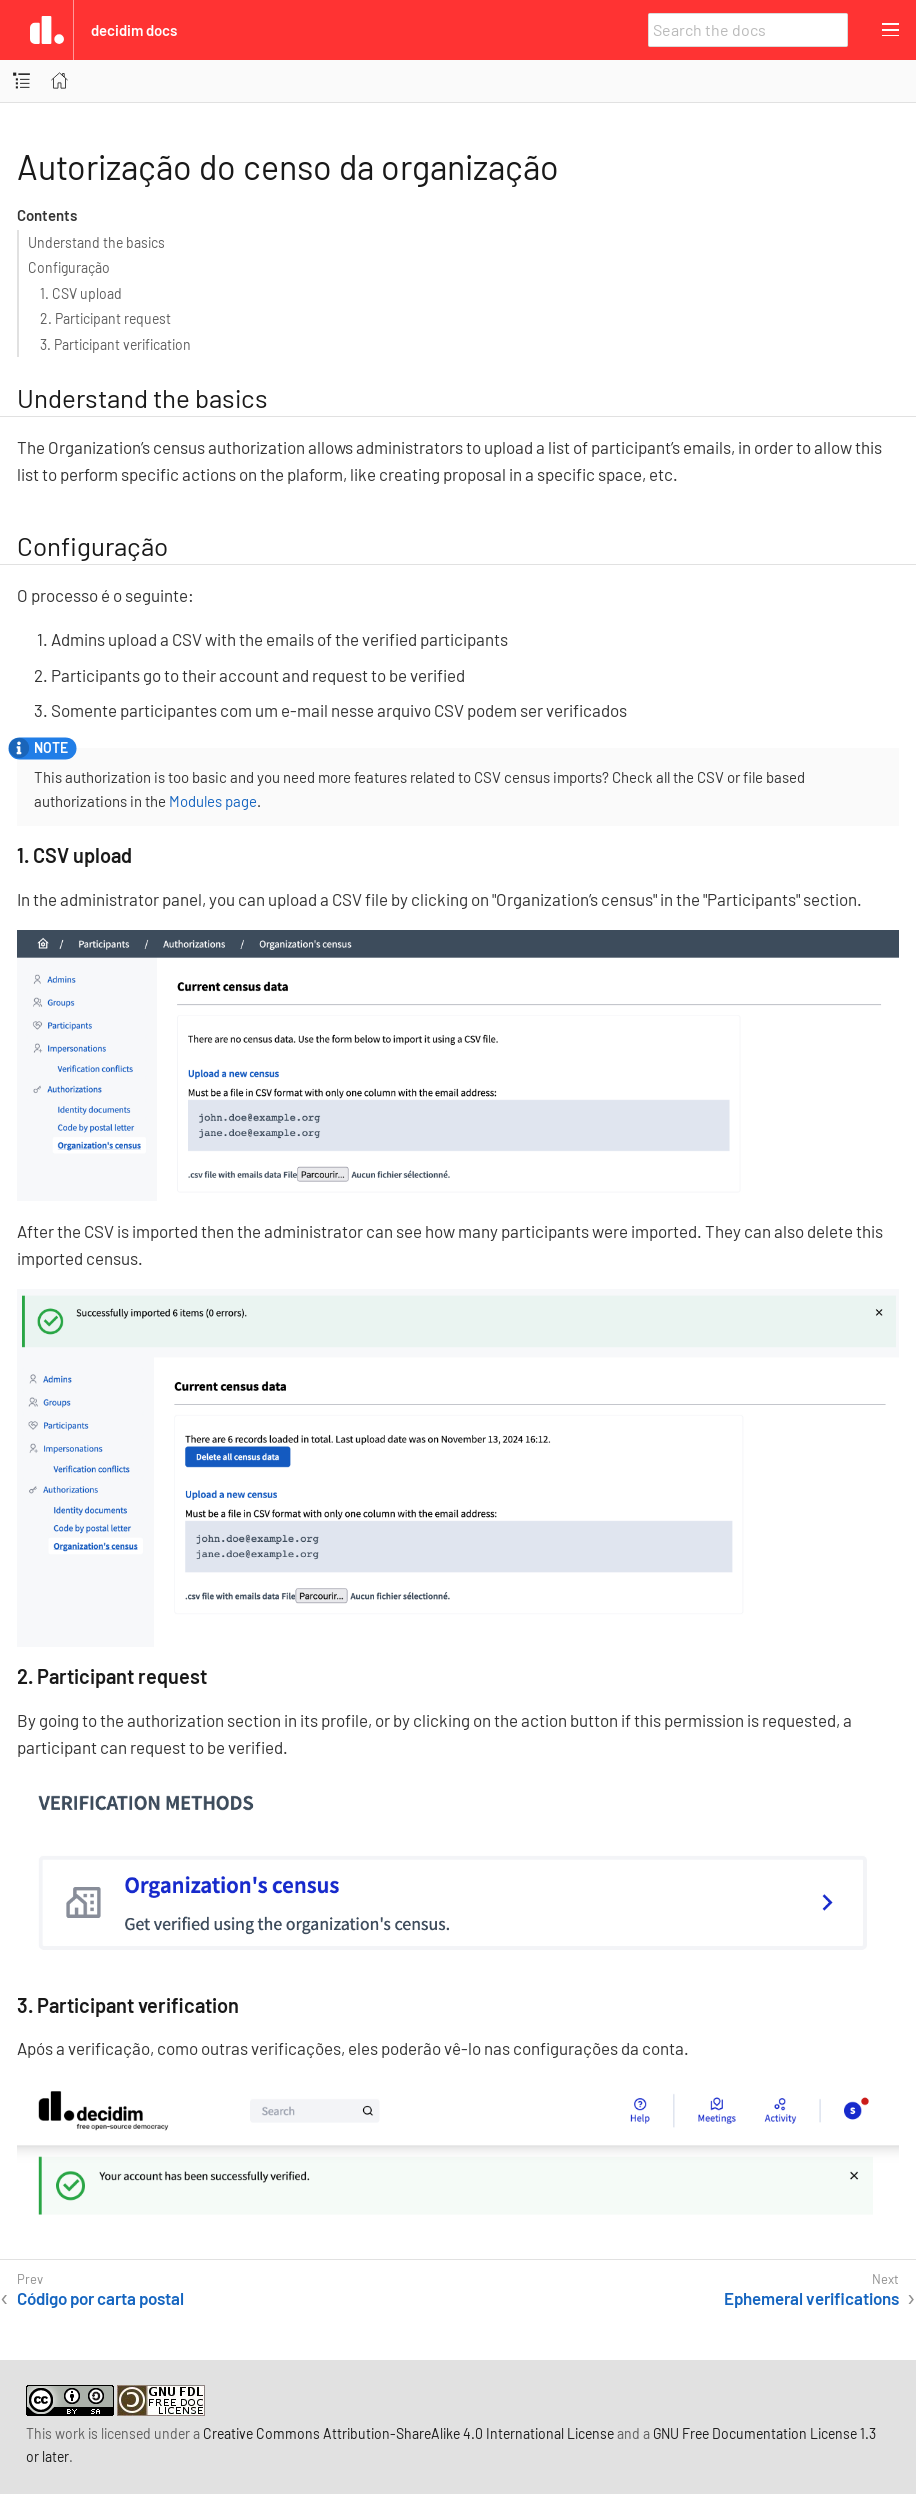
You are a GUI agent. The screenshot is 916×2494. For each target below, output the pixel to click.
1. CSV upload (81, 293)
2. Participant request (105, 318)
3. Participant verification (115, 344)
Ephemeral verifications (811, 2298)
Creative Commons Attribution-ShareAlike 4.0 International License (408, 2433)
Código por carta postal (100, 2298)
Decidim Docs (134, 30)
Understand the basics (96, 242)
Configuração (69, 267)
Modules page (213, 801)
